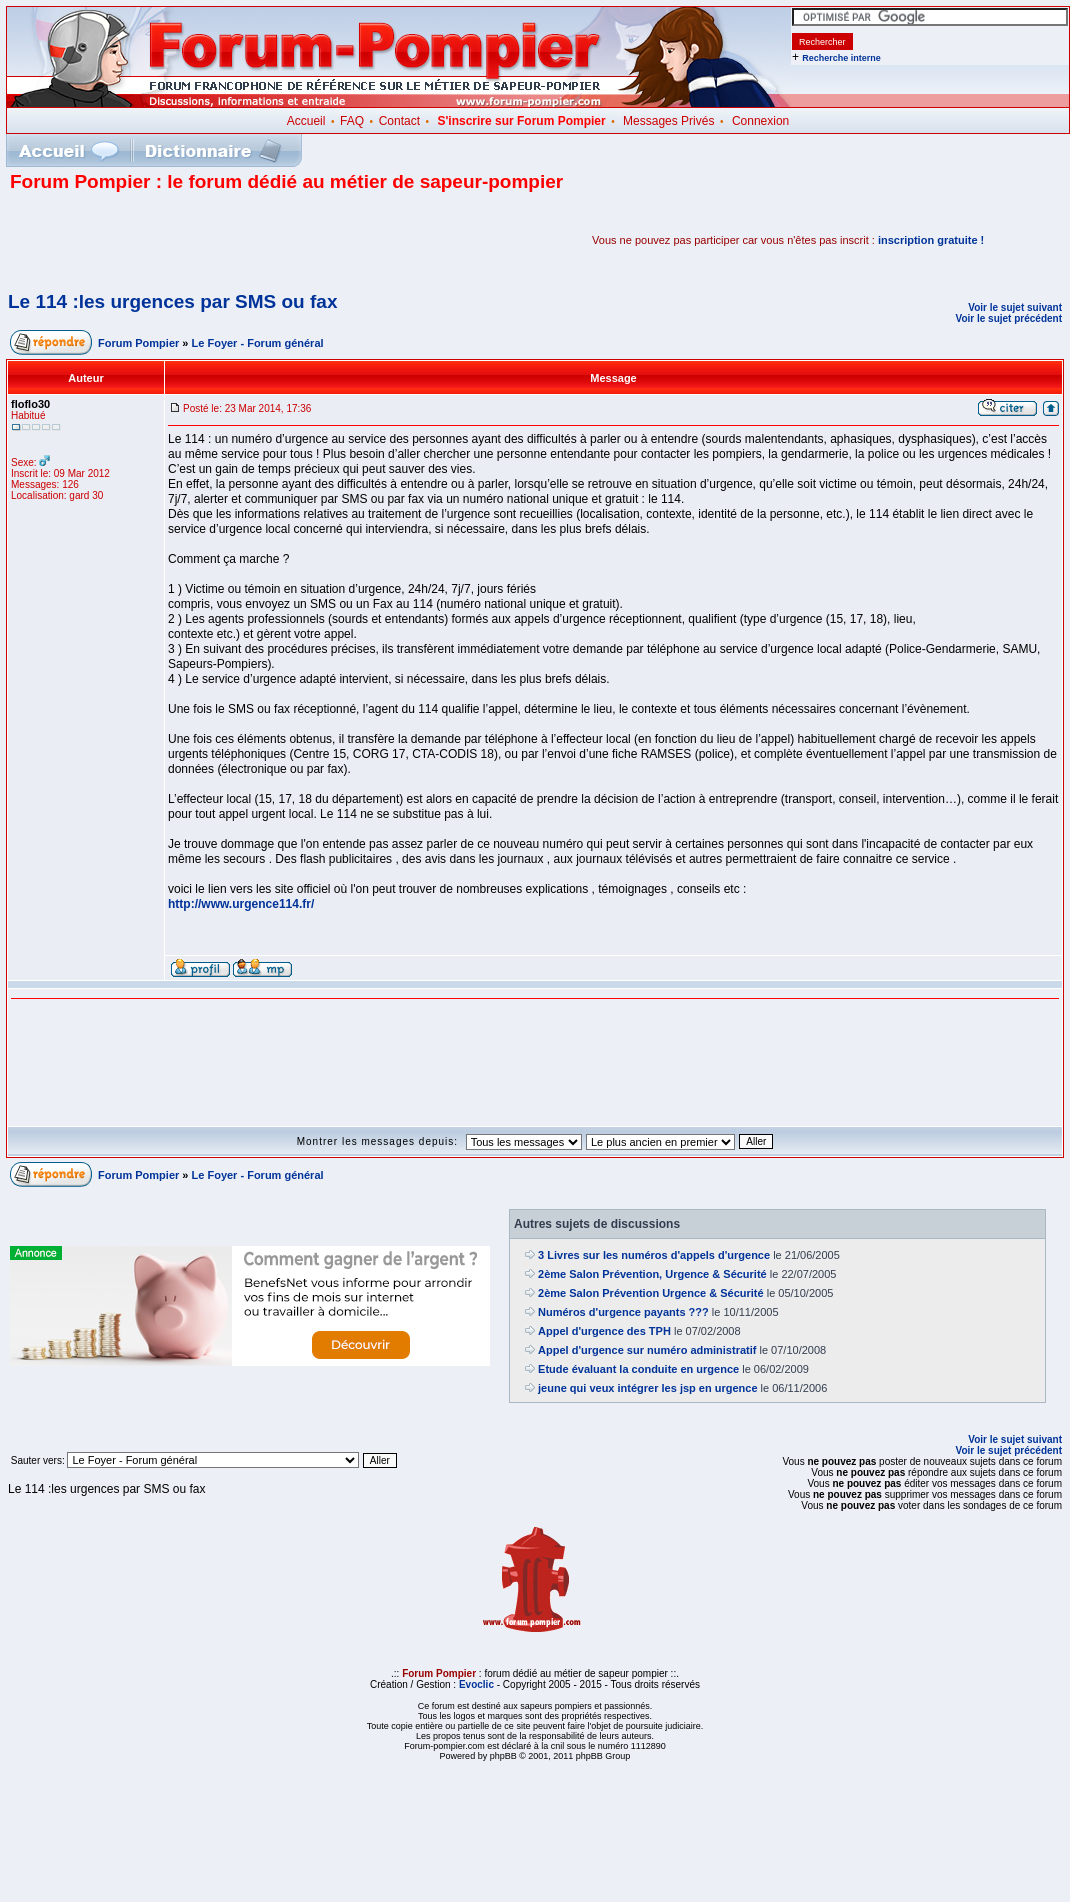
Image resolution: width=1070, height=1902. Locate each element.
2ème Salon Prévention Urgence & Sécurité (651, 1293)
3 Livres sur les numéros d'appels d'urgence (654, 1255)
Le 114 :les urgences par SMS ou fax (172, 301)
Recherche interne (841, 58)
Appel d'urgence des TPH (604, 1331)
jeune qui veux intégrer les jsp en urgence (647, 1388)
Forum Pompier (138, 343)
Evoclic (476, 1684)
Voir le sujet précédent (1008, 318)
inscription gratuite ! (931, 240)
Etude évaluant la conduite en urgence (638, 1369)
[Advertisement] (244, 240)
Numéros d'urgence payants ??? (623, 1312)
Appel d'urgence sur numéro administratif (647, 1350)
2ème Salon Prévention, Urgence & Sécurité (652, 1274)
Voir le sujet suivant (1015, 307)
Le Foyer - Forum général (258, 343)
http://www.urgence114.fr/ (241, 904)
